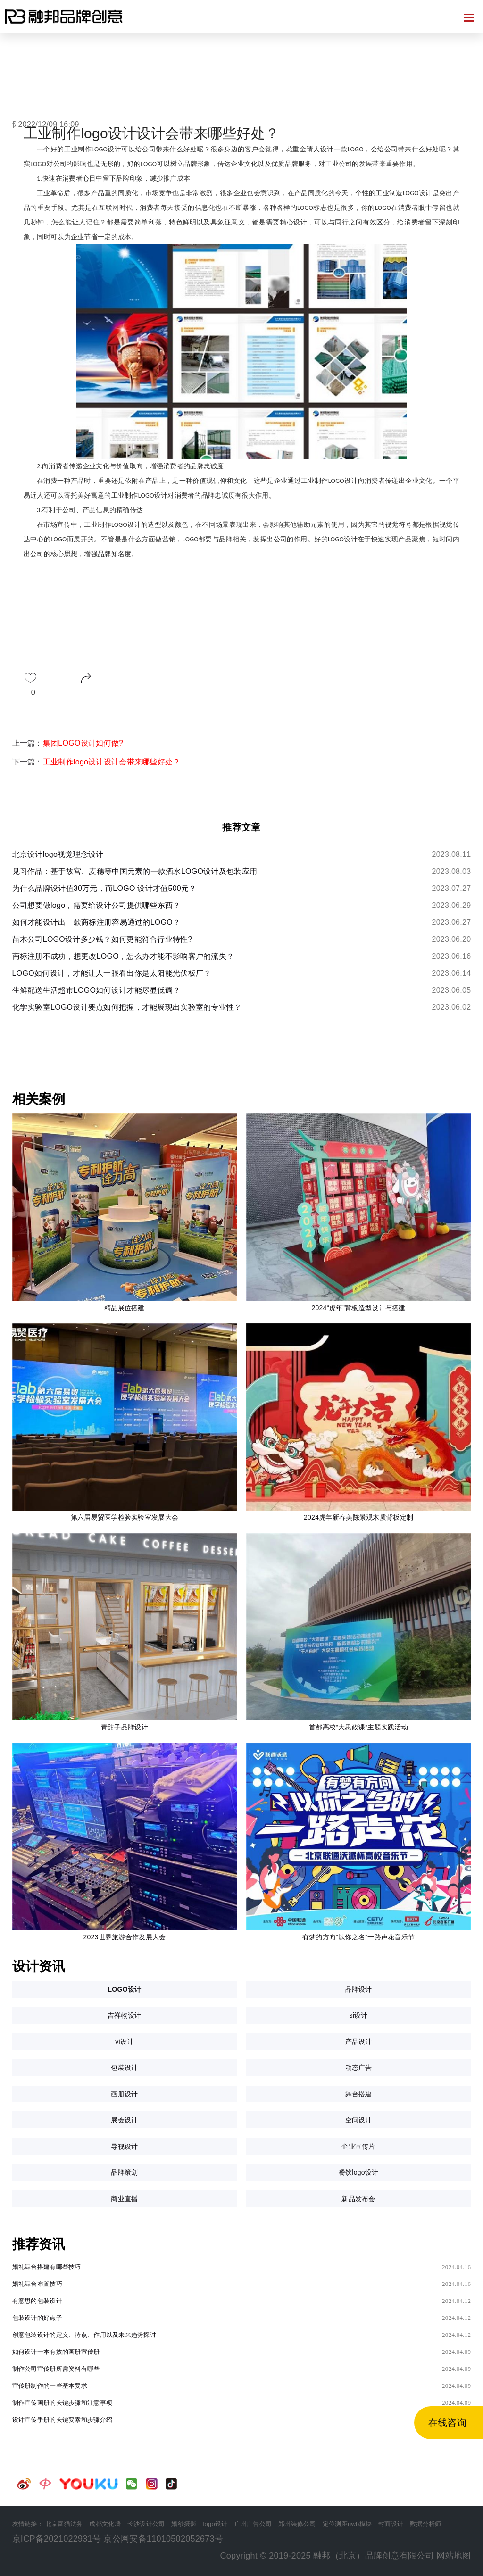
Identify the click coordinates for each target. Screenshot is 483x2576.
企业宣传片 (358, 2146)
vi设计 (124, 2041)
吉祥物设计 (124, 2015)
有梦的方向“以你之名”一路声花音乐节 (358, 1937)
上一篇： (68, 743)
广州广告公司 (253, 2523)
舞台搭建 (358, 2094)
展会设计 (124, 2120)
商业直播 (124, 2198)
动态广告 (358, 2067)
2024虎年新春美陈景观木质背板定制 (358, 1517)
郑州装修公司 (297, 2523)
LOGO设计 (124, 1989)
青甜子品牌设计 (124, 1727)
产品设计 (358, 2041)
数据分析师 (425, 2523)
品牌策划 (124, 2172)
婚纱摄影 (183, 2523)
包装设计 (124, 2067)
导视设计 (124, 2146)
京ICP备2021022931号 (56, 2538)
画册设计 (124, 2094)
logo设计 (215, 2523)
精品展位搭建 (124, 1308)
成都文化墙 (104, 2523)
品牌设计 (358, 1989)
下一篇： (96, 762)
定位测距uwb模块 (347, 2523)
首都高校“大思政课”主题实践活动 (358, 1727)
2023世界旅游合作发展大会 (124, 1937)
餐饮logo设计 (359, 2172)
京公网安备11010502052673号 (163, 2538)
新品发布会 (358, 2198)
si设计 (358, 2015)
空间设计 (358, 2120)
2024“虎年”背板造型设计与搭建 (358, 1308)
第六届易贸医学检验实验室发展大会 (124, 1517)
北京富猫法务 (64, 2523)
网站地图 (453, 2555)
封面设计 (390, 2523)
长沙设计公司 (146, 2523)
